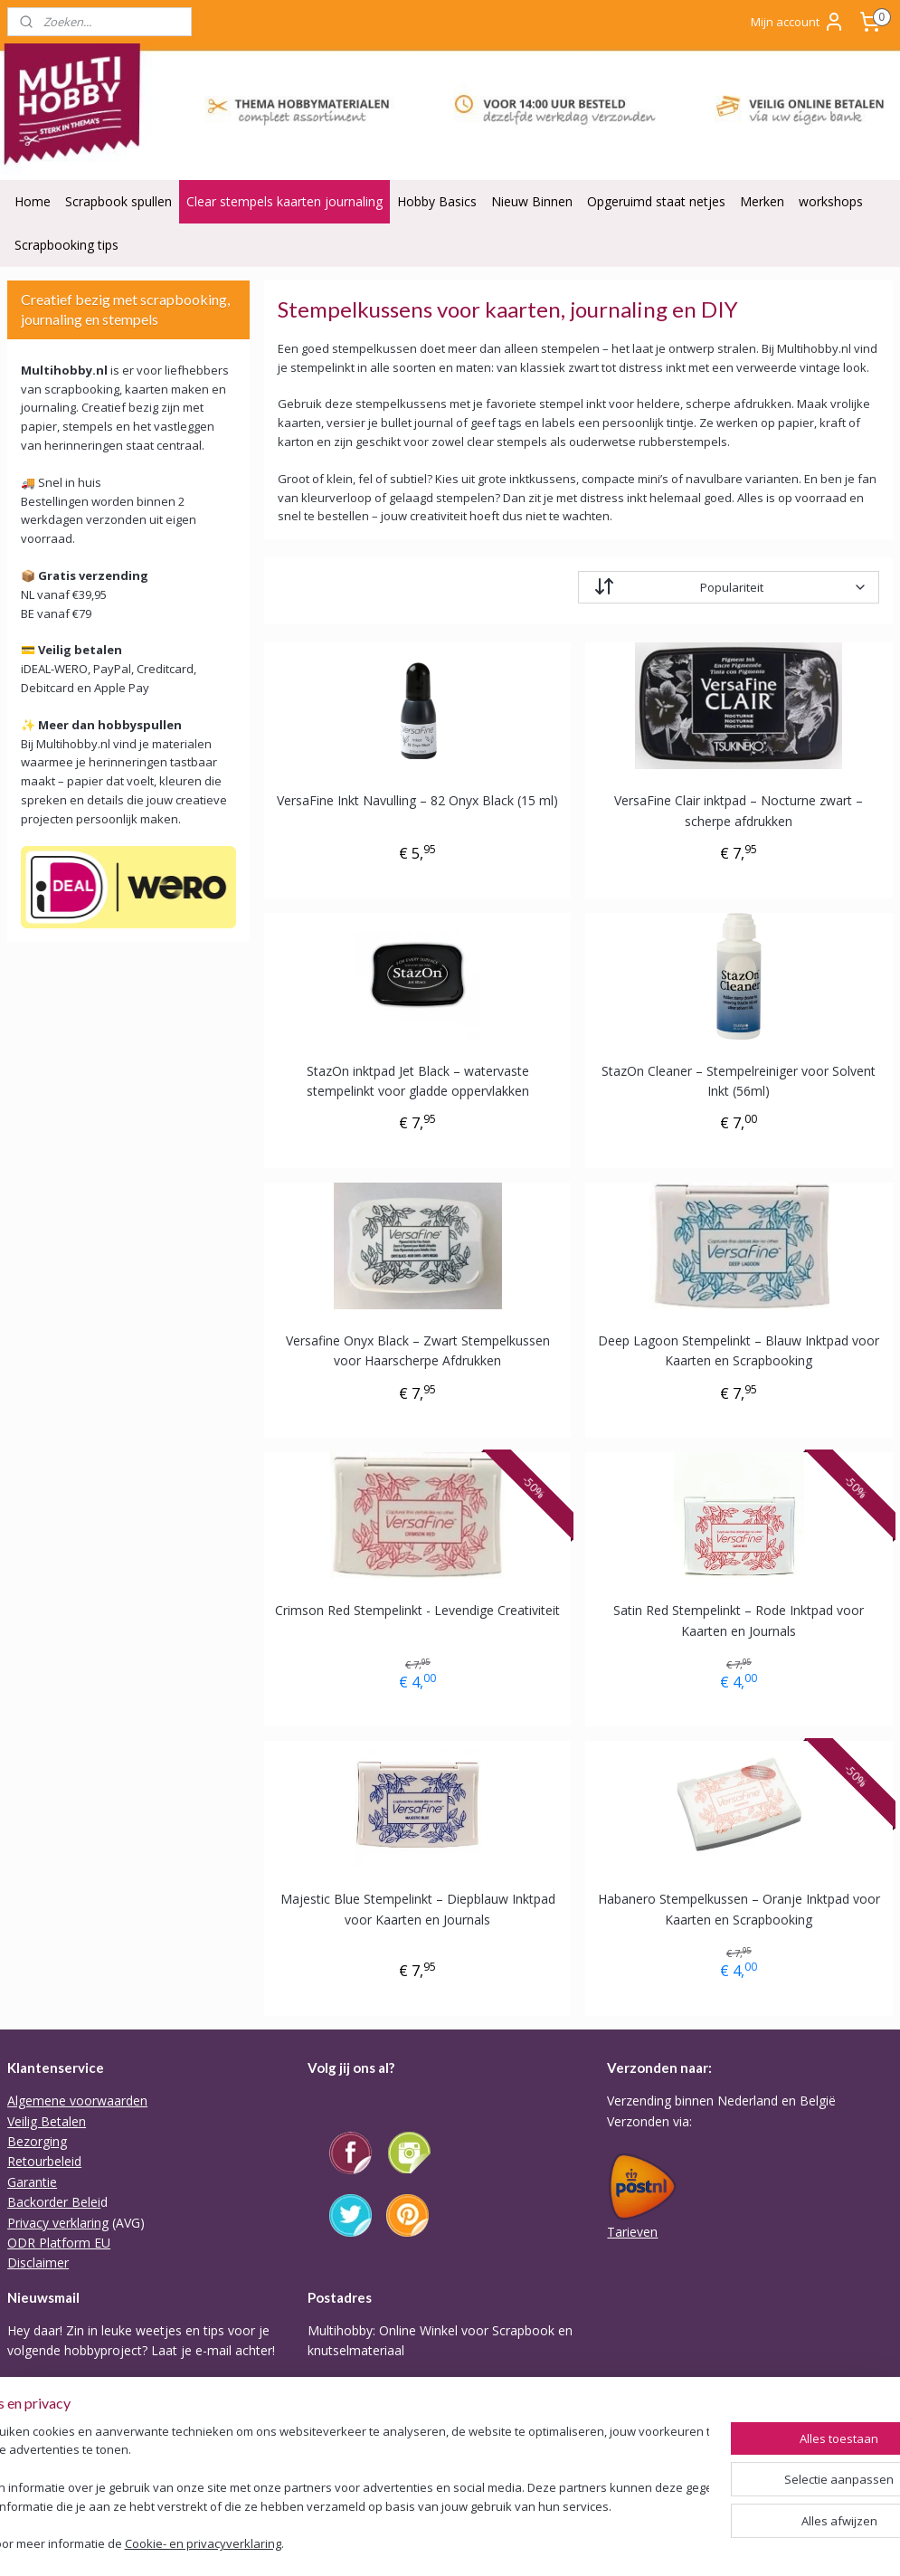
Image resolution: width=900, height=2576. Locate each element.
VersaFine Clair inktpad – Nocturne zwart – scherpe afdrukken (739, 810)
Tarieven (632, 2231)
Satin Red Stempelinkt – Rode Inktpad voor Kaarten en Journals (739, 1620)
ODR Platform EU (58, 2242)
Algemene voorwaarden (77, 2100)
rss (502, 2543)
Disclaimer (38, 2262)
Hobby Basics (437, 201)
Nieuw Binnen (532, 201)
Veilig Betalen (46, 2121)
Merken (762, 201)
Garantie (32, 2182)
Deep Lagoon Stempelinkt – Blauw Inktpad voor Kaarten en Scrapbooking (739, 1350)
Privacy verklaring (58, 2222)
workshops (831, 201)
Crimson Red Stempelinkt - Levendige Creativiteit (418, 1610)
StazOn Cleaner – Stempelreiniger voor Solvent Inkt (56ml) (739, 1080)
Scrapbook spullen (118, 201)
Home (32, 201)
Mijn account (798, 22)
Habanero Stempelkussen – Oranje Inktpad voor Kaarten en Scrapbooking (739, 1909)
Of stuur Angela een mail (380, 2472)
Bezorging (37, 2141)
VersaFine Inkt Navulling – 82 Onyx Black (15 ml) (418, 800)
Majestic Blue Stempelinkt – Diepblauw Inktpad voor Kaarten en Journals (417, 1909)
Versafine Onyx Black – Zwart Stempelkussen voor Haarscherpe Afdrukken (418, 1350)
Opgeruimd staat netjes (656, 201)
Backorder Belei (53, 2201)
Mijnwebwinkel (729, 2543)
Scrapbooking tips (66, 244)
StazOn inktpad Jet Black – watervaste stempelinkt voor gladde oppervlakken (418, 1080)
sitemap (464, 2543)
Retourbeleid (44, 2161)
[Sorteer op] (729, 587)
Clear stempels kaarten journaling (284, 201)
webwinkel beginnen (571, 2543)
